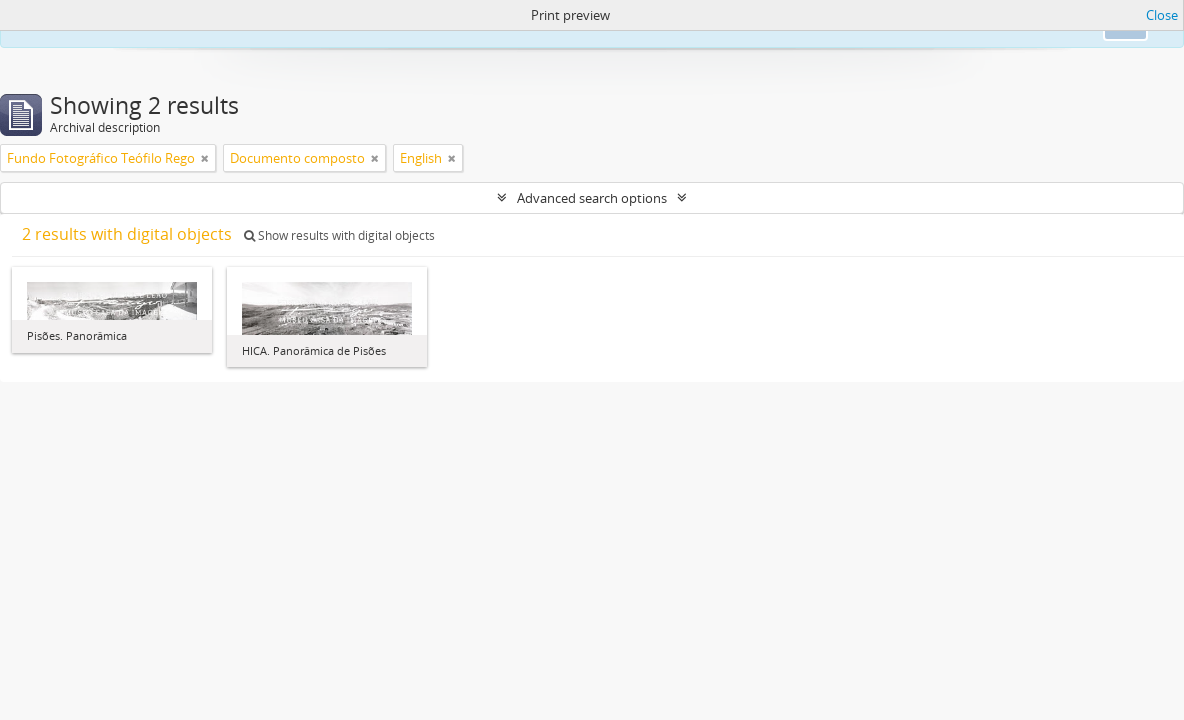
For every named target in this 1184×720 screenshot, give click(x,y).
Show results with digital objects (339, 235)
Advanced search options (592, 198)
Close (1162, 15)
